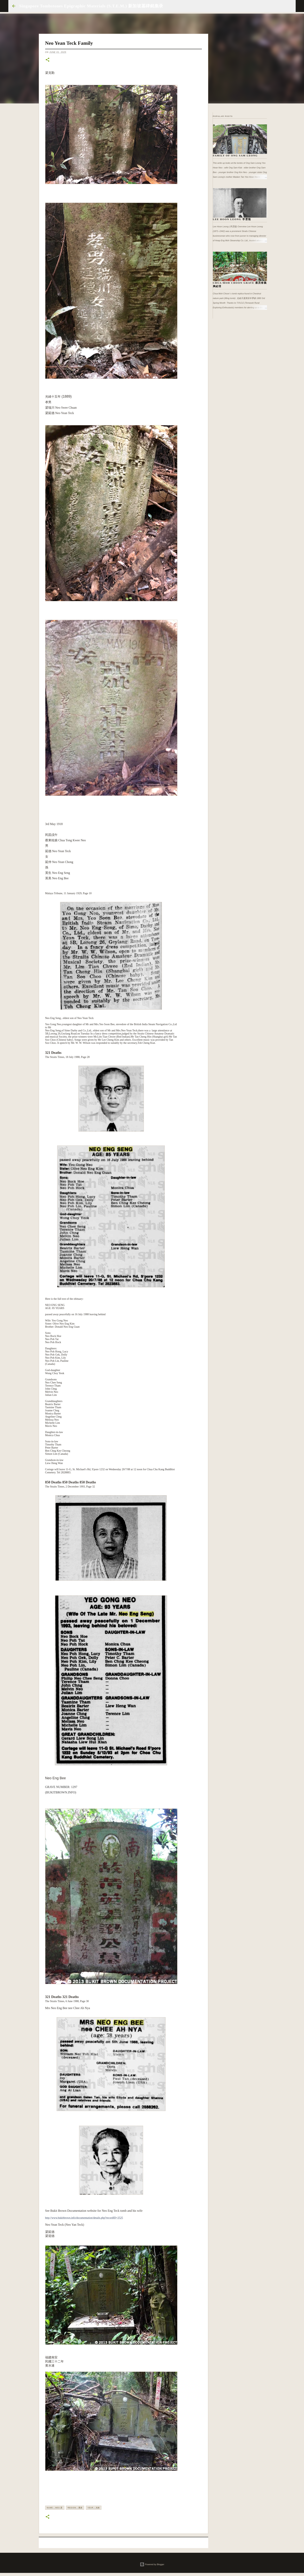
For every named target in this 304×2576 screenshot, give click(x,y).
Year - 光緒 (94, 2508)
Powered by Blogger (152, 2564)
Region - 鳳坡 (75, 2508)
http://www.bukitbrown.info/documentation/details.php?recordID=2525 (84, 2217)
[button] (47, 60)
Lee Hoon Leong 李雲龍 (232, 219)
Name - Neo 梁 (55, 2508)
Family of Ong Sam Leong (235, 155)
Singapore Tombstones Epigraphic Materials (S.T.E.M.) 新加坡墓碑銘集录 (91, 5)
